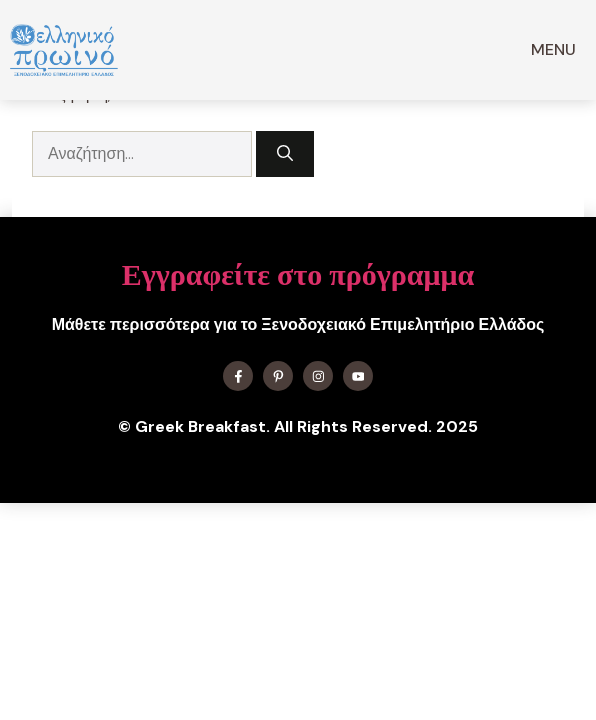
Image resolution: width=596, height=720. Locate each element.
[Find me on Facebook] (238, 376)
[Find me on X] (278, 376)
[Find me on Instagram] (318, 376)
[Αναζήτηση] (285, 154)
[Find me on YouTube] (358, 376)
